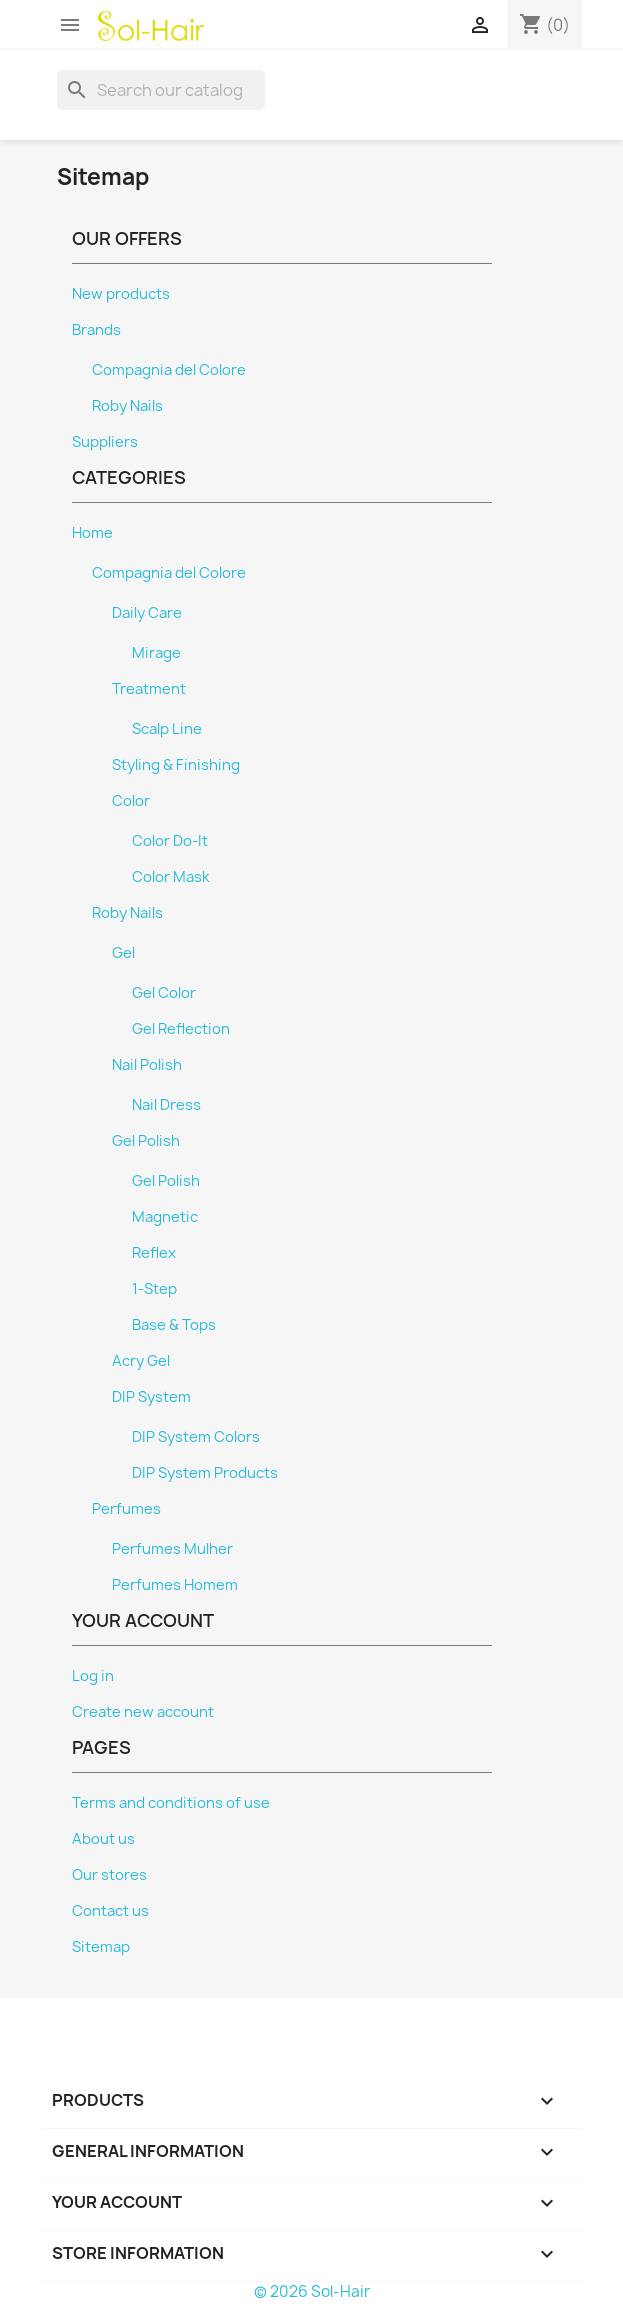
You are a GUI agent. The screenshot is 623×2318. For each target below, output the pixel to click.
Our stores (109, 1875)
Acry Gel (141, 1361)
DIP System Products (205, 1473)
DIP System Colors (196, 1437)
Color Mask (170, 877)
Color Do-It (170, 841)
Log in (93, 1676)
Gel (123, 953)
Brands (96, 330)
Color (131, 801)
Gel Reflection (181, 1029)
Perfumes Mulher (172, 1549)
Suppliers (105, 442)
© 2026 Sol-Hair (312, 2291)
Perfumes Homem (175, 1585)
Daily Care (147, 613)
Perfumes (126, 1509)
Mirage (156, 653)
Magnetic (165, 1217)
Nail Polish (147, 1065)
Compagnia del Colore (169, 370)
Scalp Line (167, 729)
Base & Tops (174, 1325)
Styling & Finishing (176, 765)
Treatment (149, 689)
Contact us (110, 1911)
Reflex (154, 1253)
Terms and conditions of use (171, 1803)
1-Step (154, 1289)
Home (92, 533)
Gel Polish (146, 1141)
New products (121, 294)
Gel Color (164, 993)
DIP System (151, 1397)
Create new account (143, 1712)
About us (103, 1839)
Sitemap (101, 1947)
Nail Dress (166, 1105)
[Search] (161, 90)
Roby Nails (127, 406)
